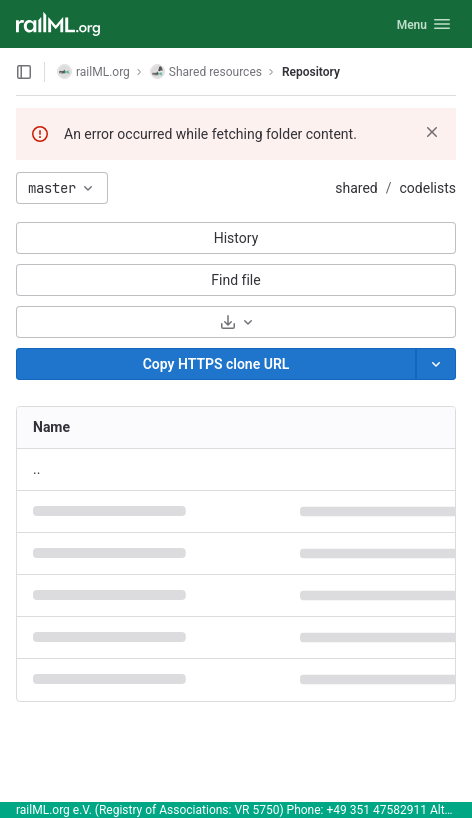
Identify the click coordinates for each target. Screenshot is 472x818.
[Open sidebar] (24, 72)
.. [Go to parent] (36, 469)
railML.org (93, 71)
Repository (311, 72)
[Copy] (216, 364)
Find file (235, 280)
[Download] (236, 322)
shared (356, 188)
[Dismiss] (432, 132)
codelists (428, 188)
